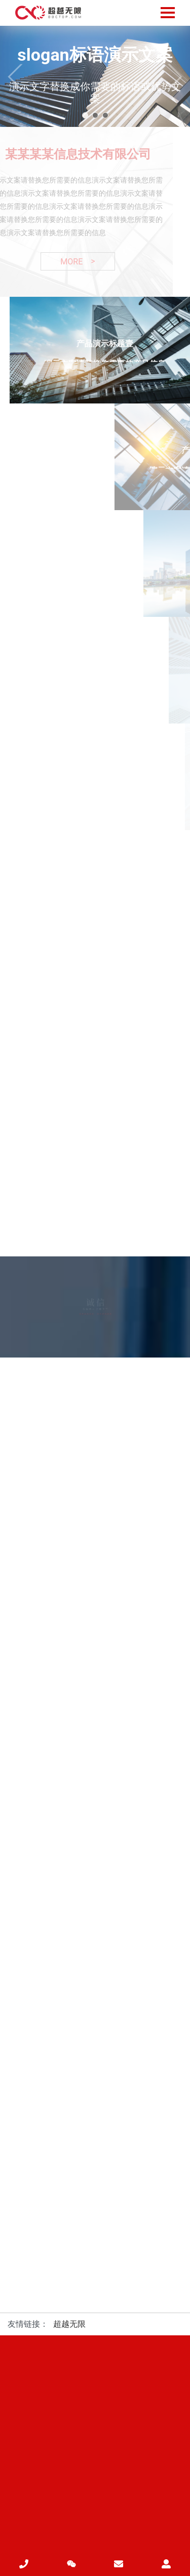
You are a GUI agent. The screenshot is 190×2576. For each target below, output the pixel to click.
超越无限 (69, 2324)
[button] (85, 115)
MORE (73, 261)
